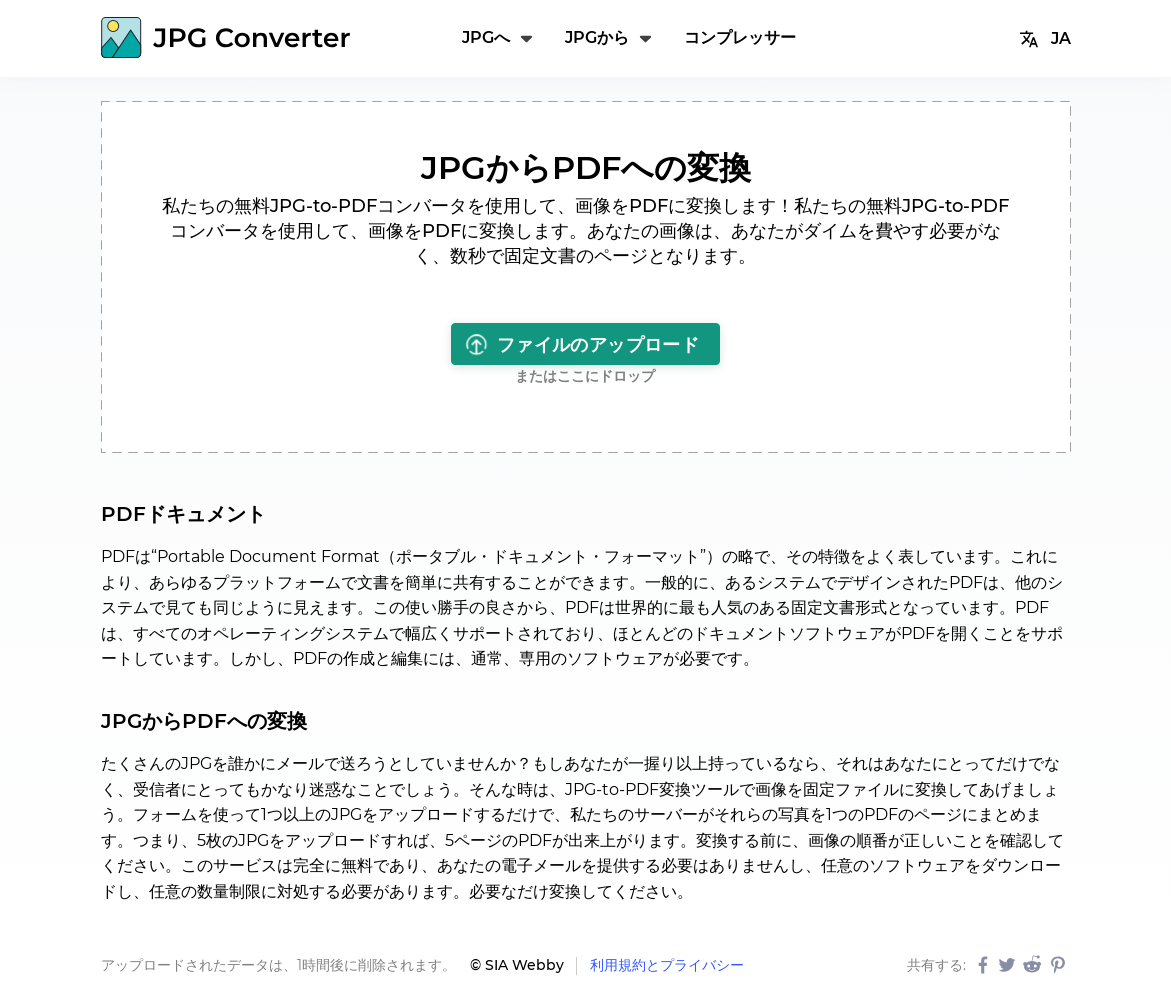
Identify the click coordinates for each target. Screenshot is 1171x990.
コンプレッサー (740, 37)
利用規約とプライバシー (667, 965)
